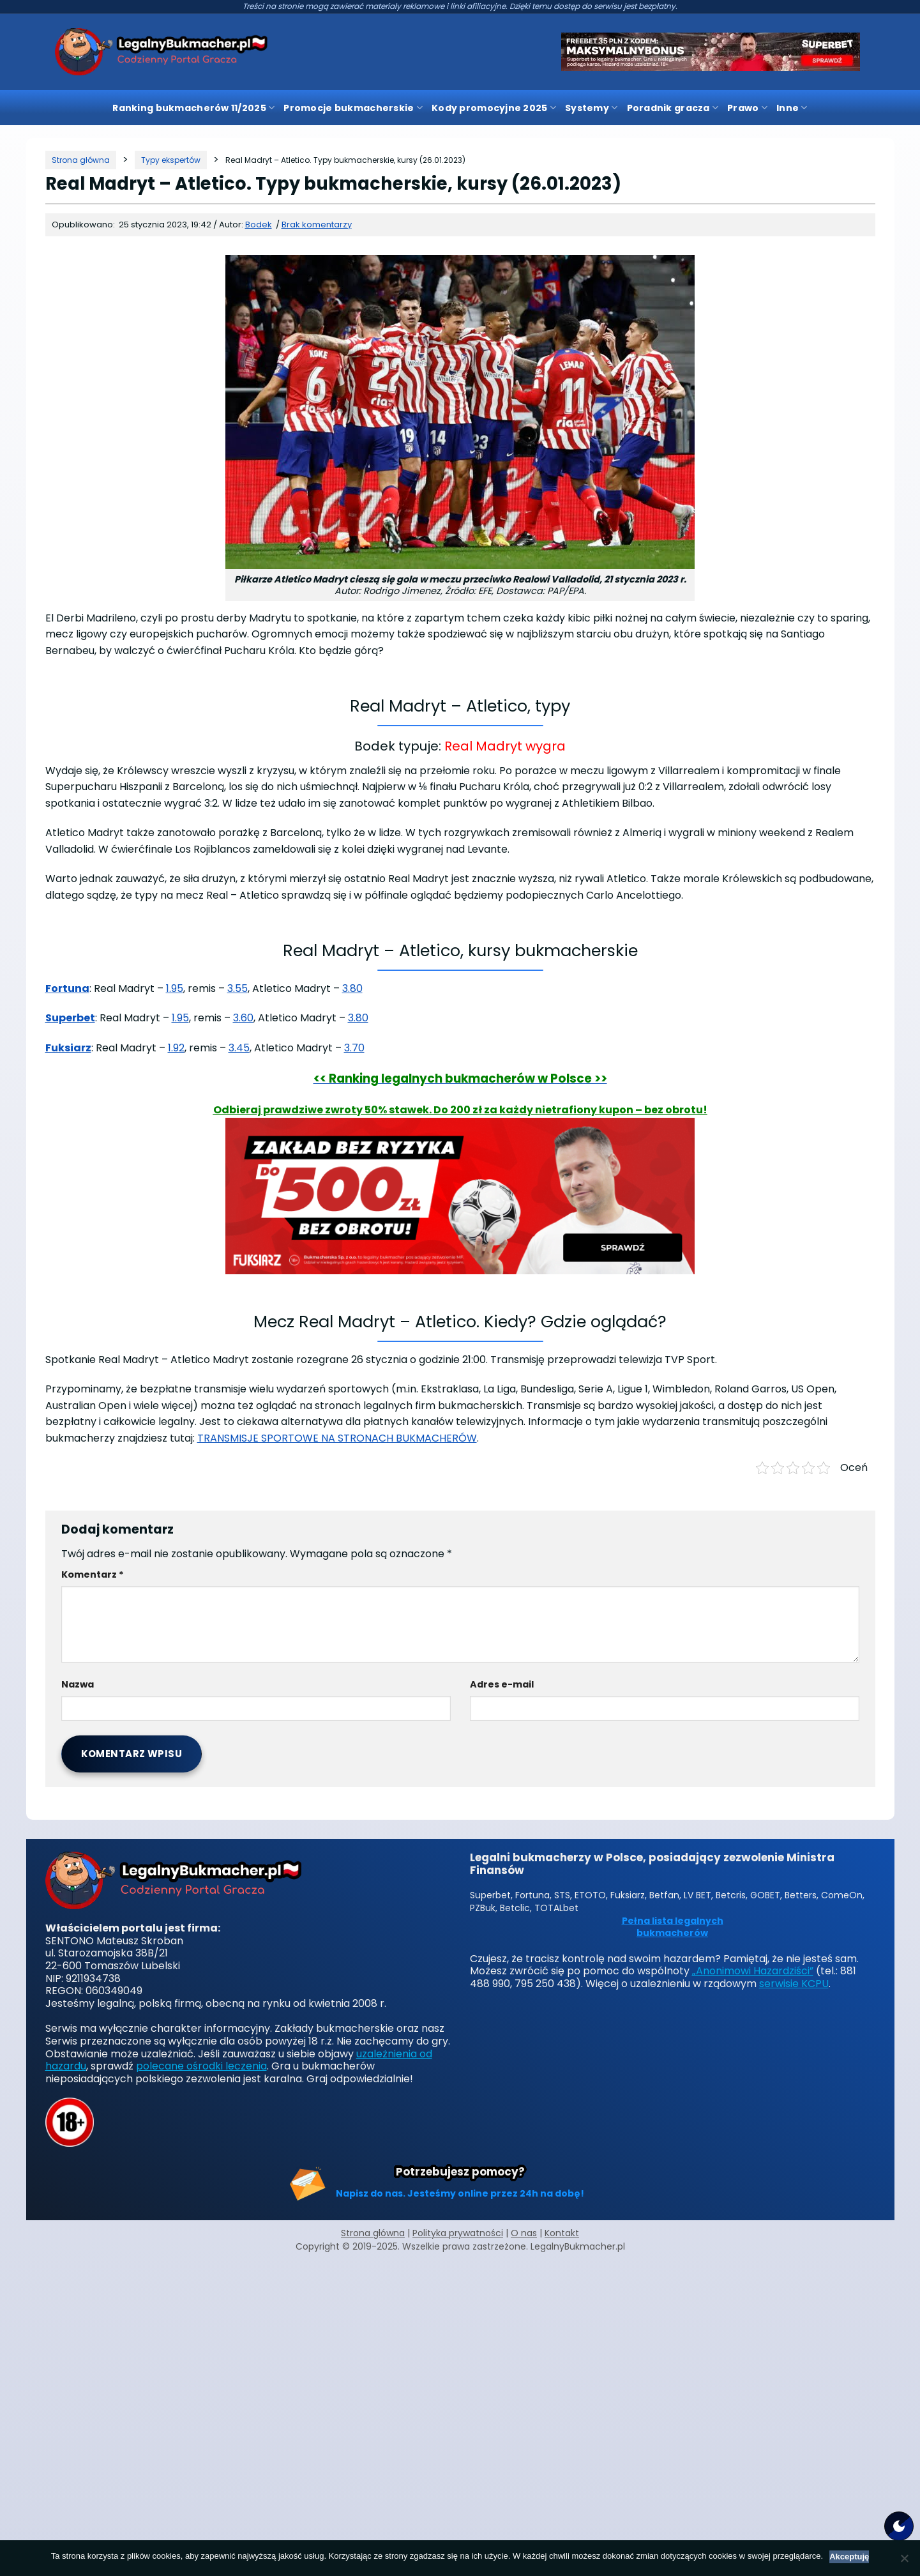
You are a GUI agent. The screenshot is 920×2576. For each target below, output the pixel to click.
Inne (792, 108)
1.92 (176, 1047)
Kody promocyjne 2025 (494, 108)
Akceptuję (849, 2556)
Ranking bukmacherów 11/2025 (193, 108)
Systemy (591, 108)
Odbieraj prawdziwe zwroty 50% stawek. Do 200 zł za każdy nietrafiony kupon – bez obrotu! (460, 1109)
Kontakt (562, 2233)
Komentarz (92, 1574)
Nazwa (77, 1684)
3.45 (239, 1047)
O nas (524, 2233)
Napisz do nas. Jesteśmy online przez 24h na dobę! (460, 2193)
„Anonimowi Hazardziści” (752, 1970)
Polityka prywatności (457, 2233)
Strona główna (373, 2233)
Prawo (747, 108)
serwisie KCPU (794, 1983)
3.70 (354, 1047)
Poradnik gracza (673, 108)
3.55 (237, 988)
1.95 (174, 988)
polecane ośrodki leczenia (201, 2066)
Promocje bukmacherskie (353, 108)
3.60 (243, 1017)
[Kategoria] (171, 160)
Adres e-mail (502, 1684)
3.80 (352, 988)
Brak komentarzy (317, 224)
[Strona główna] (80, 160)
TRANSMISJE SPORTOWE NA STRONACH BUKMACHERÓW (337, 1438)
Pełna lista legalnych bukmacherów (672, 1927)
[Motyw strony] (899, 2526)
